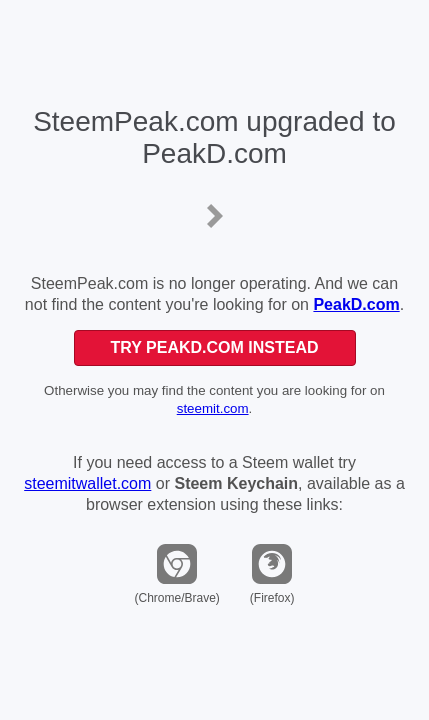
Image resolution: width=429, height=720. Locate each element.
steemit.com (213, 408)
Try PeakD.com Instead (214, 347)
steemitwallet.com (87, 483)
